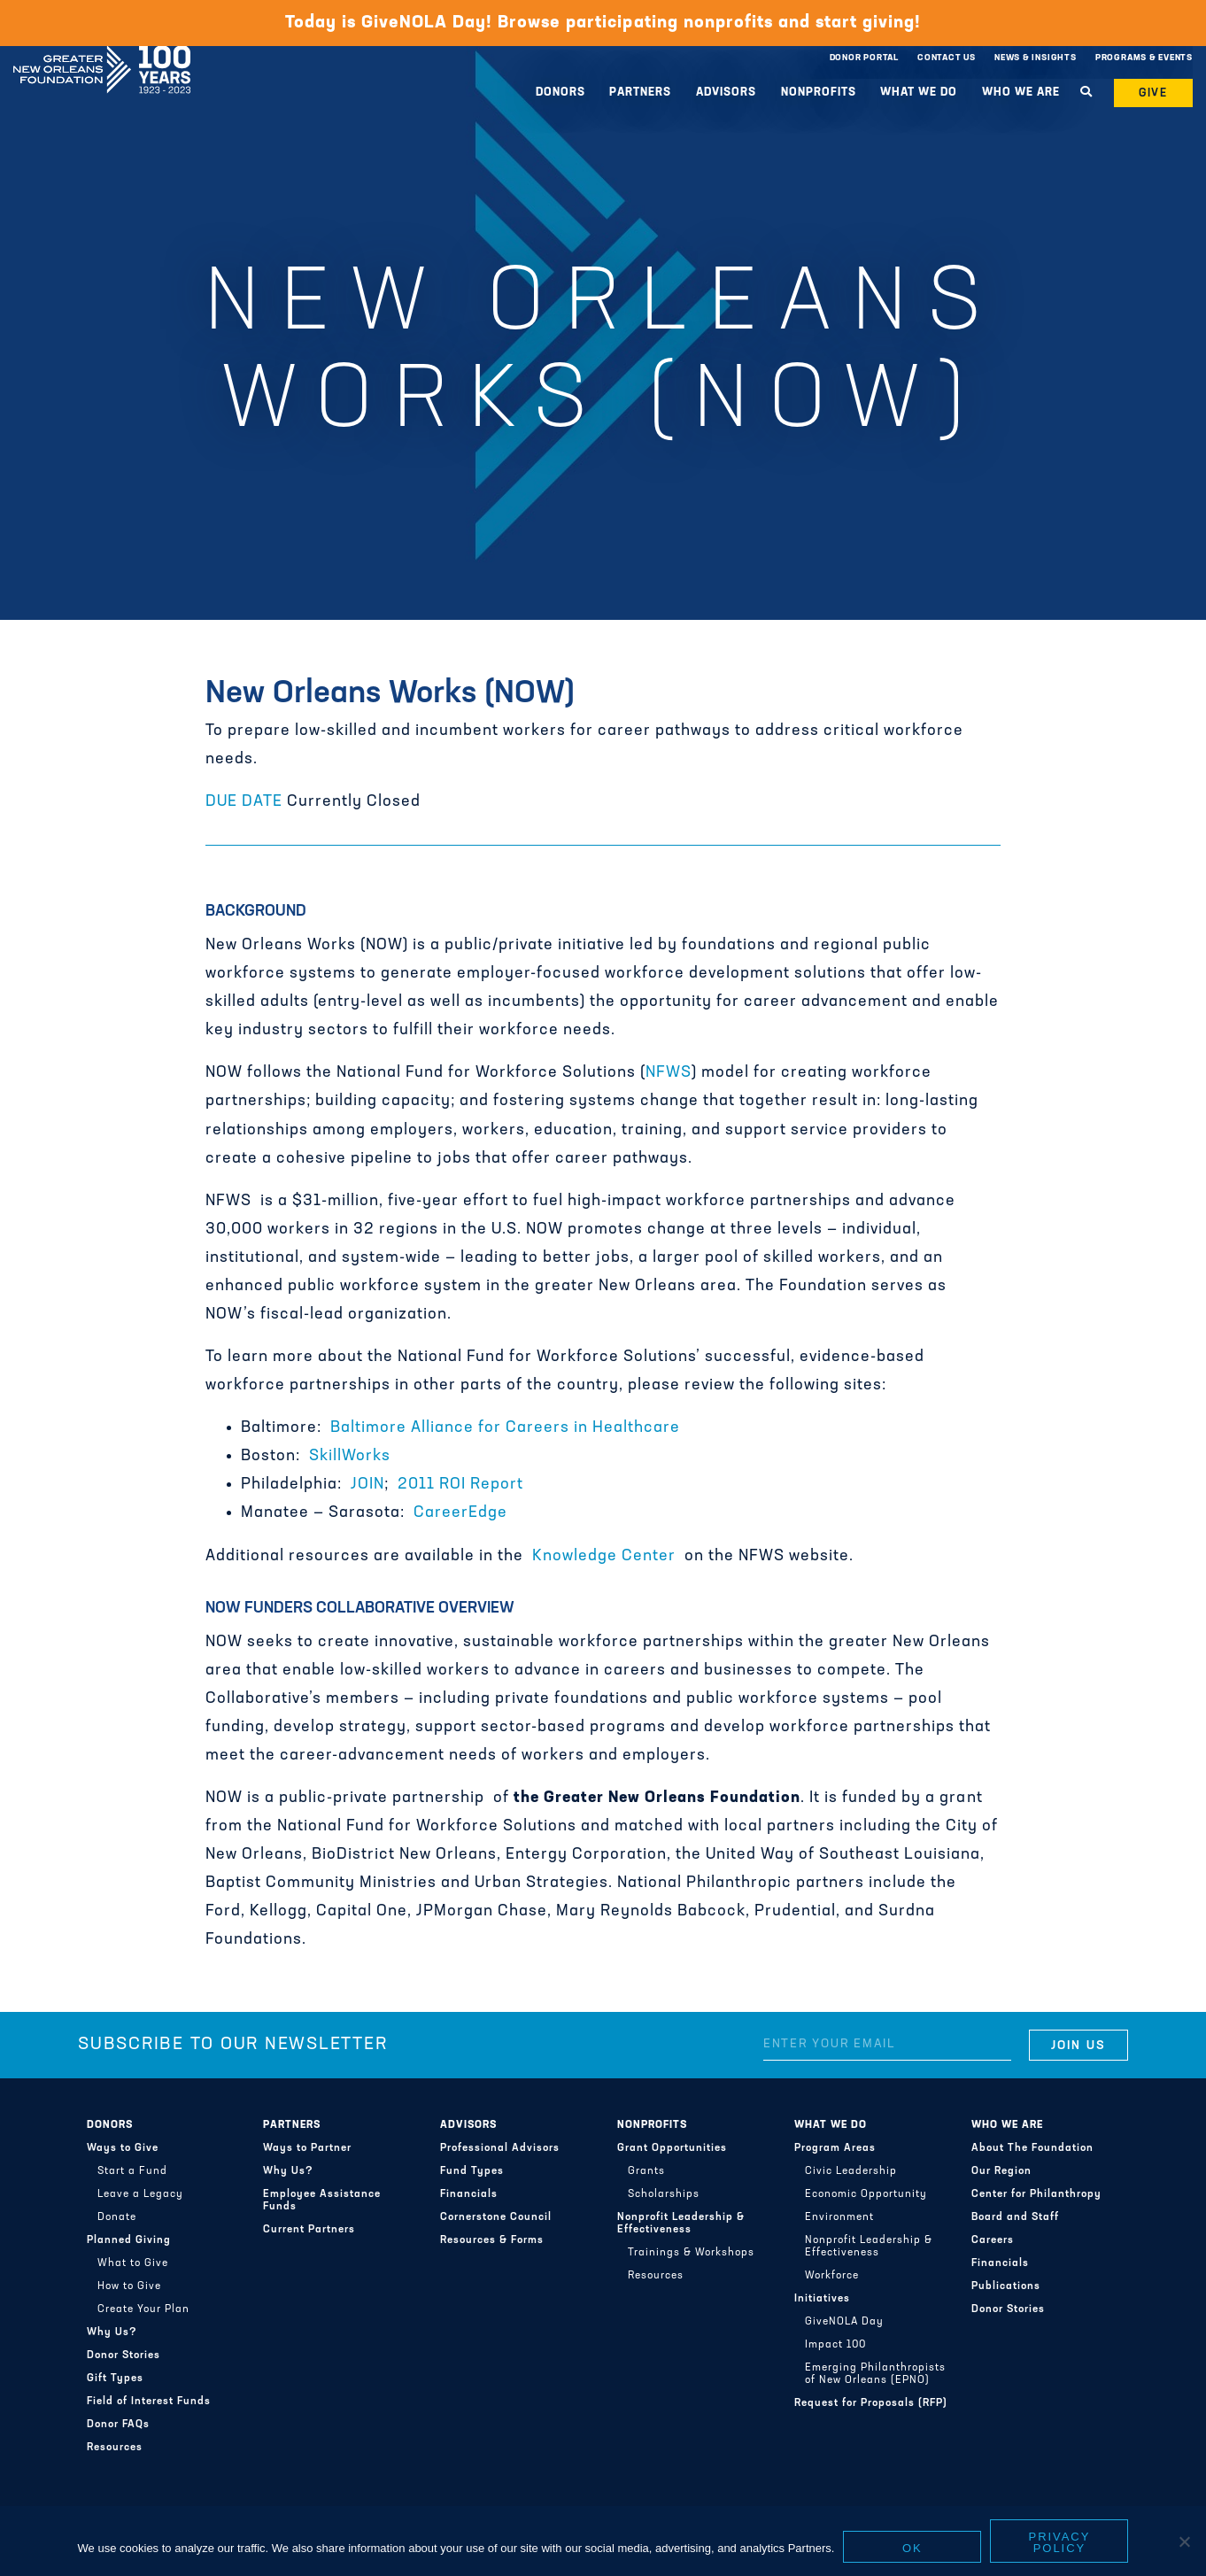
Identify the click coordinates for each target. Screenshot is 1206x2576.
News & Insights (1035, 58)
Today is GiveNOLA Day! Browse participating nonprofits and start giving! (602, 23)
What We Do (918, 92)
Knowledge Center (604, 1556)
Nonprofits (818, 92)
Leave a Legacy (140, 2194)
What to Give (132, 2263)
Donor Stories (123, 2355)
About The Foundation (1032, 2148)
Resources (115, 2447)
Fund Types (472, 2171)
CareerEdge (460, 1513)
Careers (992, 2240)
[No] (1184, 2541)
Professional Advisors (500, 2148)
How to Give (129, 2286)
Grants (646, 2171)
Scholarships (664, 2194)
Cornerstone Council (496, 2217)
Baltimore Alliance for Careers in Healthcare (505, 1428)
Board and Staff (1015, 2217)
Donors (560, 92)
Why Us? (112, 2332)
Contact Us (946, 58)
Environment (839, 2217)
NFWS (669, 1072)
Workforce (832, 2275)
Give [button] (1154, 93)
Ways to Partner (307, 2148)
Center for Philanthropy (1036, 2194)
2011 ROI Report (460, 1484)
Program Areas (835, 2148)
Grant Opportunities (672, 2148)
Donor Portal (864, 58)
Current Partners (309, 2229)
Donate (116, 2217)
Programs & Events (1144, 58)
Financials (469, 2194)
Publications (1005, 2286)
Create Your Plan (143, 2309)
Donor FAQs (118, 2424)
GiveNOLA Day (844, 2322)
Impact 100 (835, 2345)
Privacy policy (1060, 2542)
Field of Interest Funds (149, 2401)
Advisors (726, 92)
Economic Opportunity (866, 2194)
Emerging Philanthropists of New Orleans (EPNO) (875, 2374)
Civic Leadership (851, 2171)
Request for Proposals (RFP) (870, 2403)
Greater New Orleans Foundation (101, 54)
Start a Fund (132, 2171)
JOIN (367, 1484)
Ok (912, 2548)
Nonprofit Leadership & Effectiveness (681, 2223)
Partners (640, 92)
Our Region (1001, 2171)
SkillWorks (349, 1456)
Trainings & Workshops (691, 2252)
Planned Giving (129, 2240)
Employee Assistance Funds (322, 2200)
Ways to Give (122, 2148)
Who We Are (1021, 92)
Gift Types (115, 2378)
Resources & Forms (492, 2240)
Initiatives (822, 2299)
